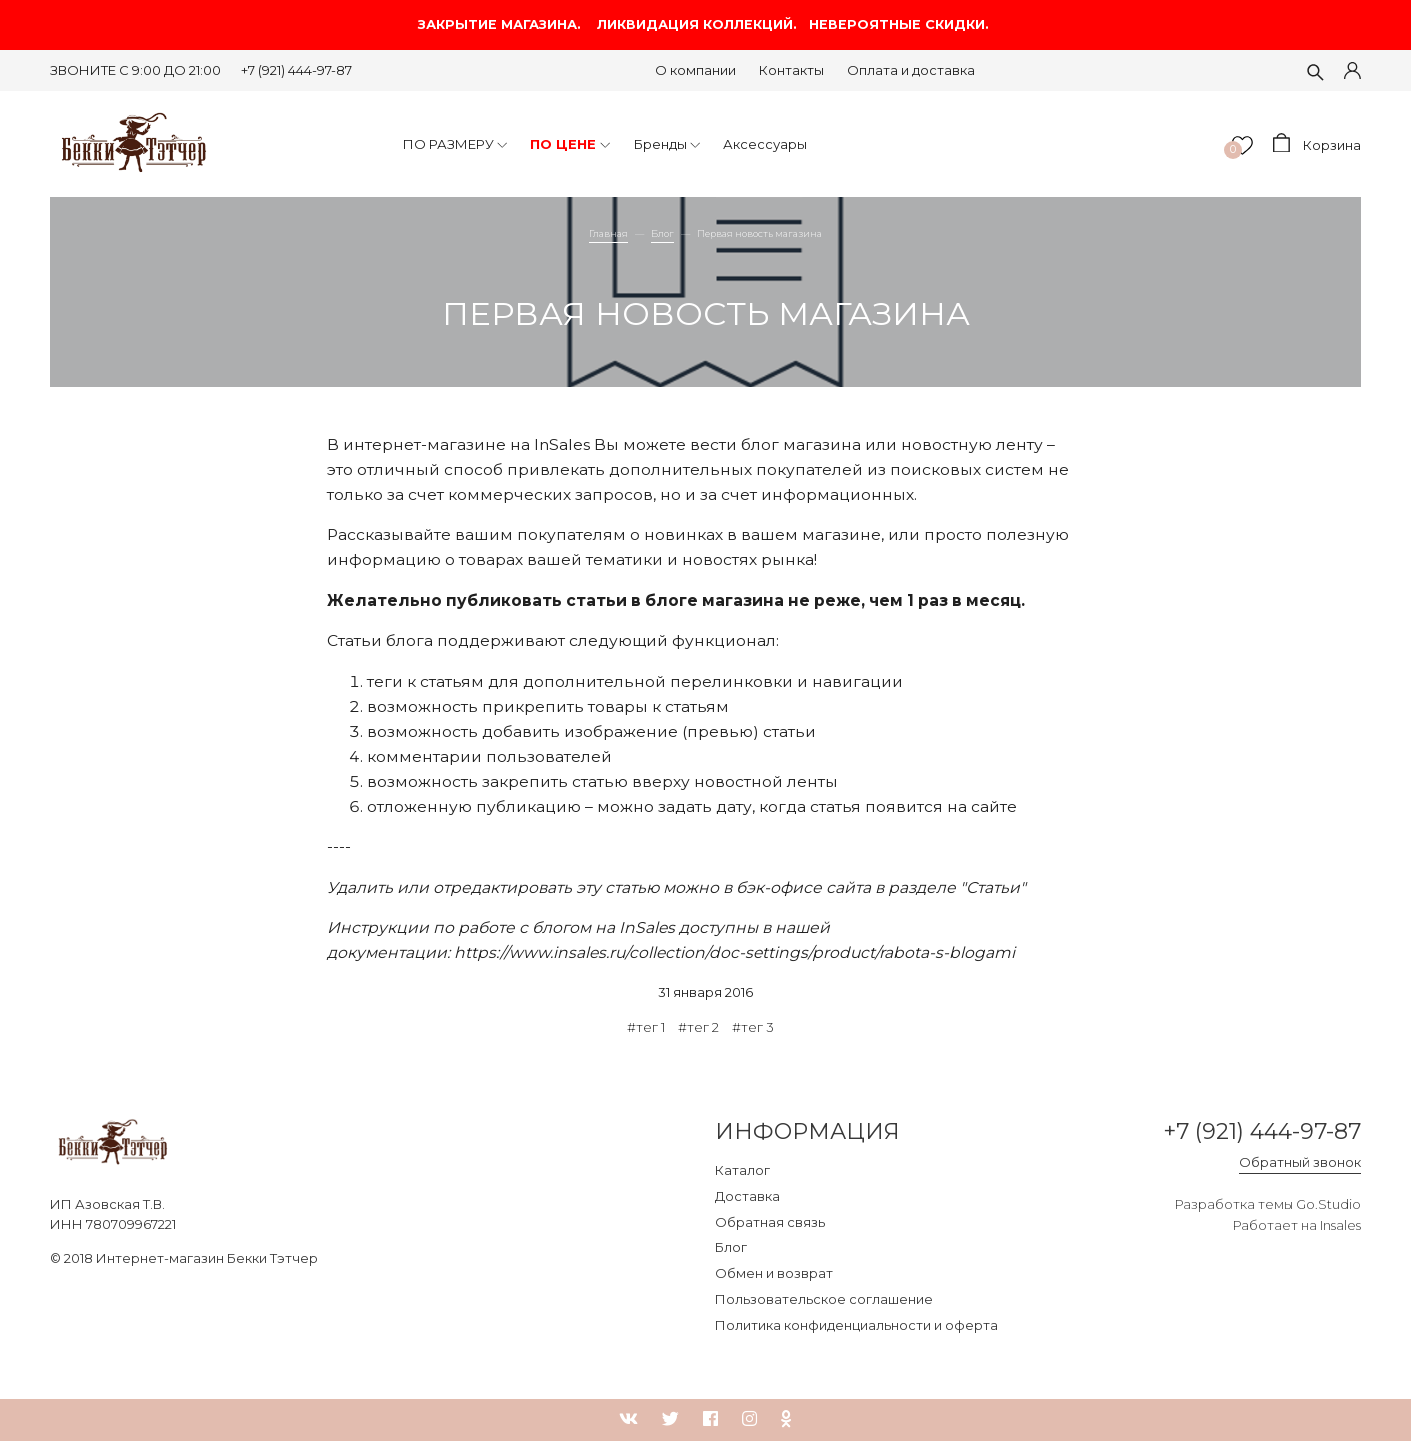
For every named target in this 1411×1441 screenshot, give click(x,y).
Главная (608, 233)
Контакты (791, 70)
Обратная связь (770, 1222)
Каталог (742, 1170)
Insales (1340, 1225)
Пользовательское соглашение (824, 1299)
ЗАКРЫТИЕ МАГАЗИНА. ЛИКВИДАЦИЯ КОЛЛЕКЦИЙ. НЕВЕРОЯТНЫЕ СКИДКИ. (705, 24)
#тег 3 (753, 1027)
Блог (662, 233)
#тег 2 (698, 1027)
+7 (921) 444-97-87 (296, 70)
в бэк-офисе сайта (797, 887)
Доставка (747, 1196)
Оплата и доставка (911, 70)
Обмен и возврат (774, 1273)
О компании (695, 70)
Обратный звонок (1300, 1162)
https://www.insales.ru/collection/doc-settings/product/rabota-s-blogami (734, 952)
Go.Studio (1328, 1204)
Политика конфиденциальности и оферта (856, 1325)
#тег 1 (646, 1027)
